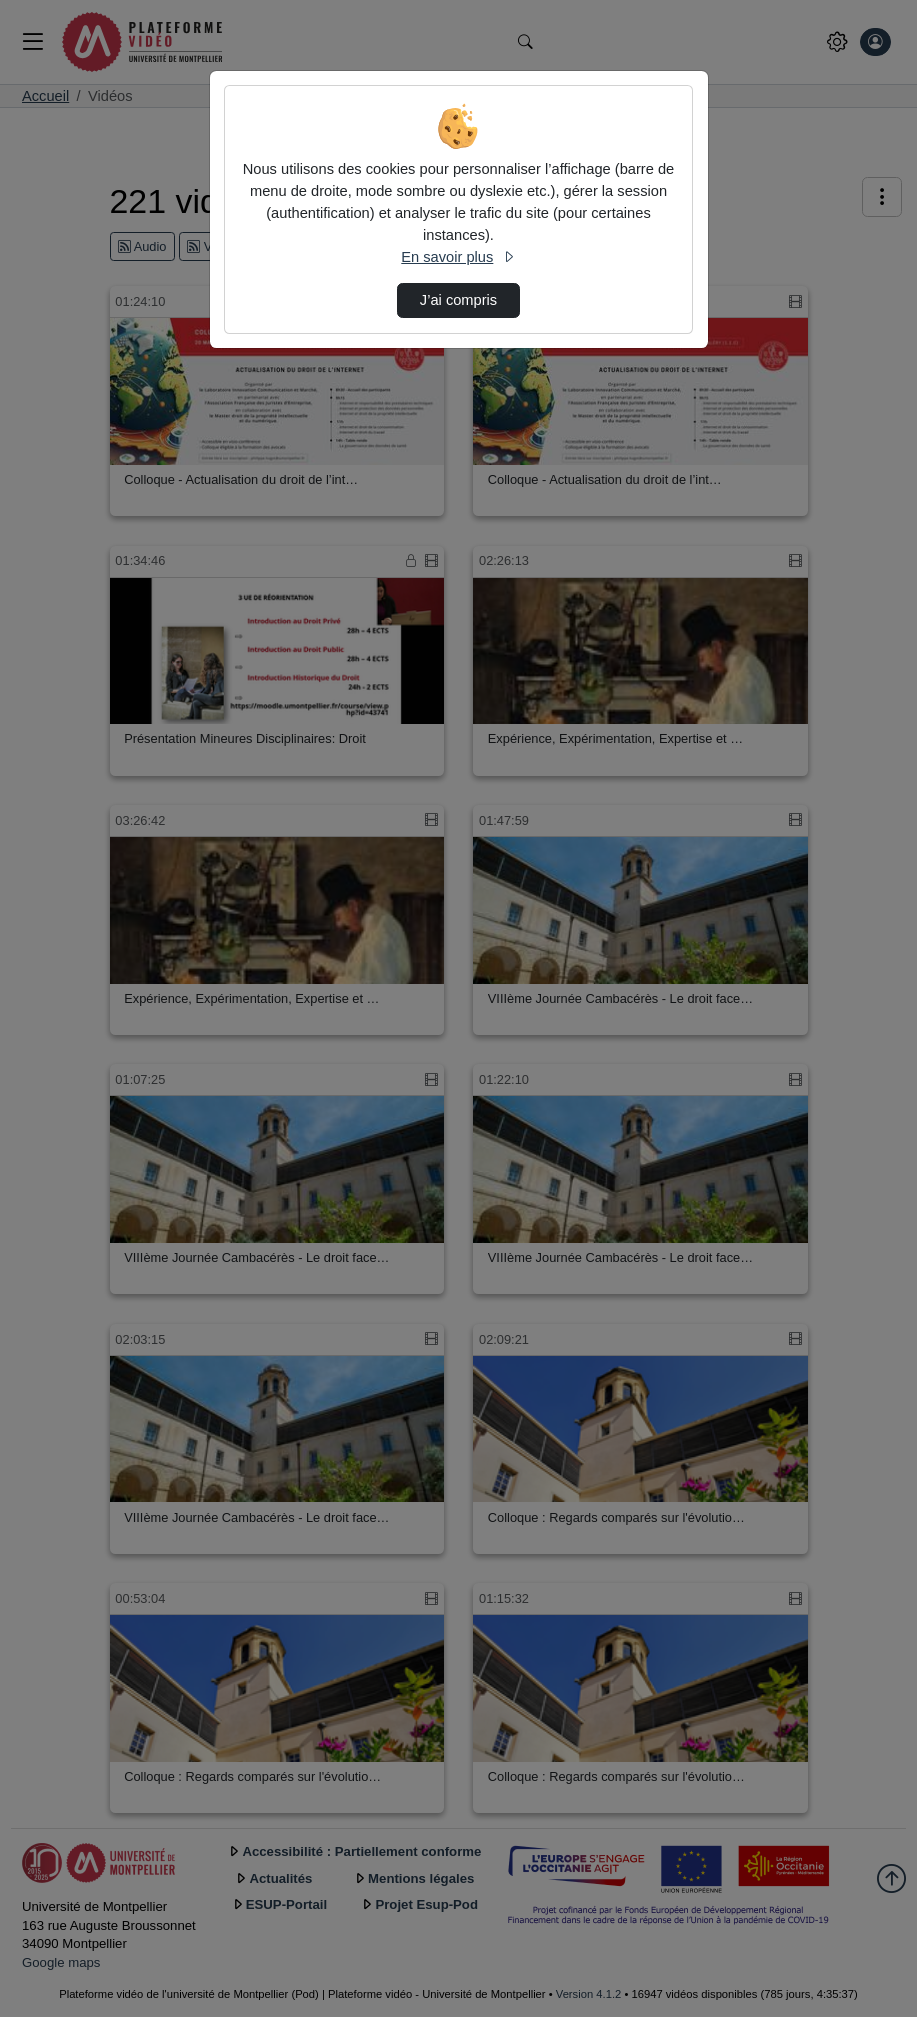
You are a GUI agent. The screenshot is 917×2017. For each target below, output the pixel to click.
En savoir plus (458, 257)
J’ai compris (458, 300)
